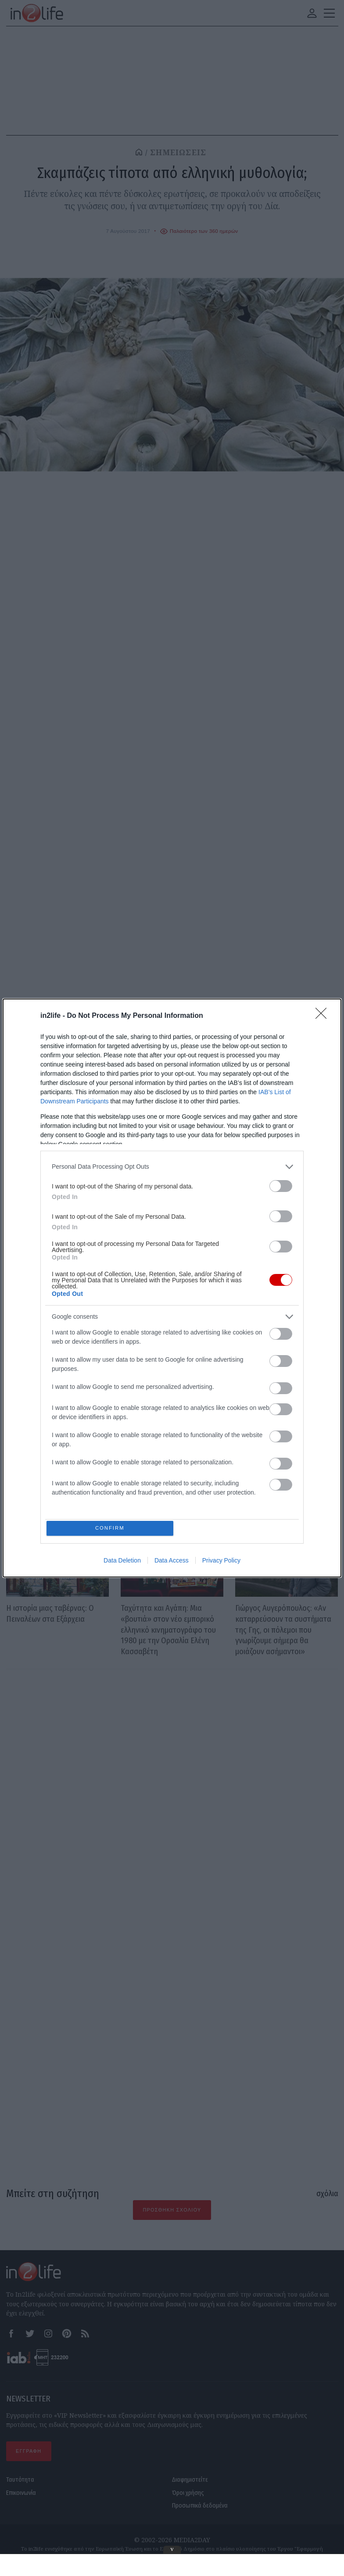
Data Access (171, 1562)
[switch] (280, 1184)
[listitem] (172, 1165)
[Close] (323, 1014)
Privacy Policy (221, 1562)
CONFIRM (111, 1528)
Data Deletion (122, 1562)
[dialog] (172, 1288)
